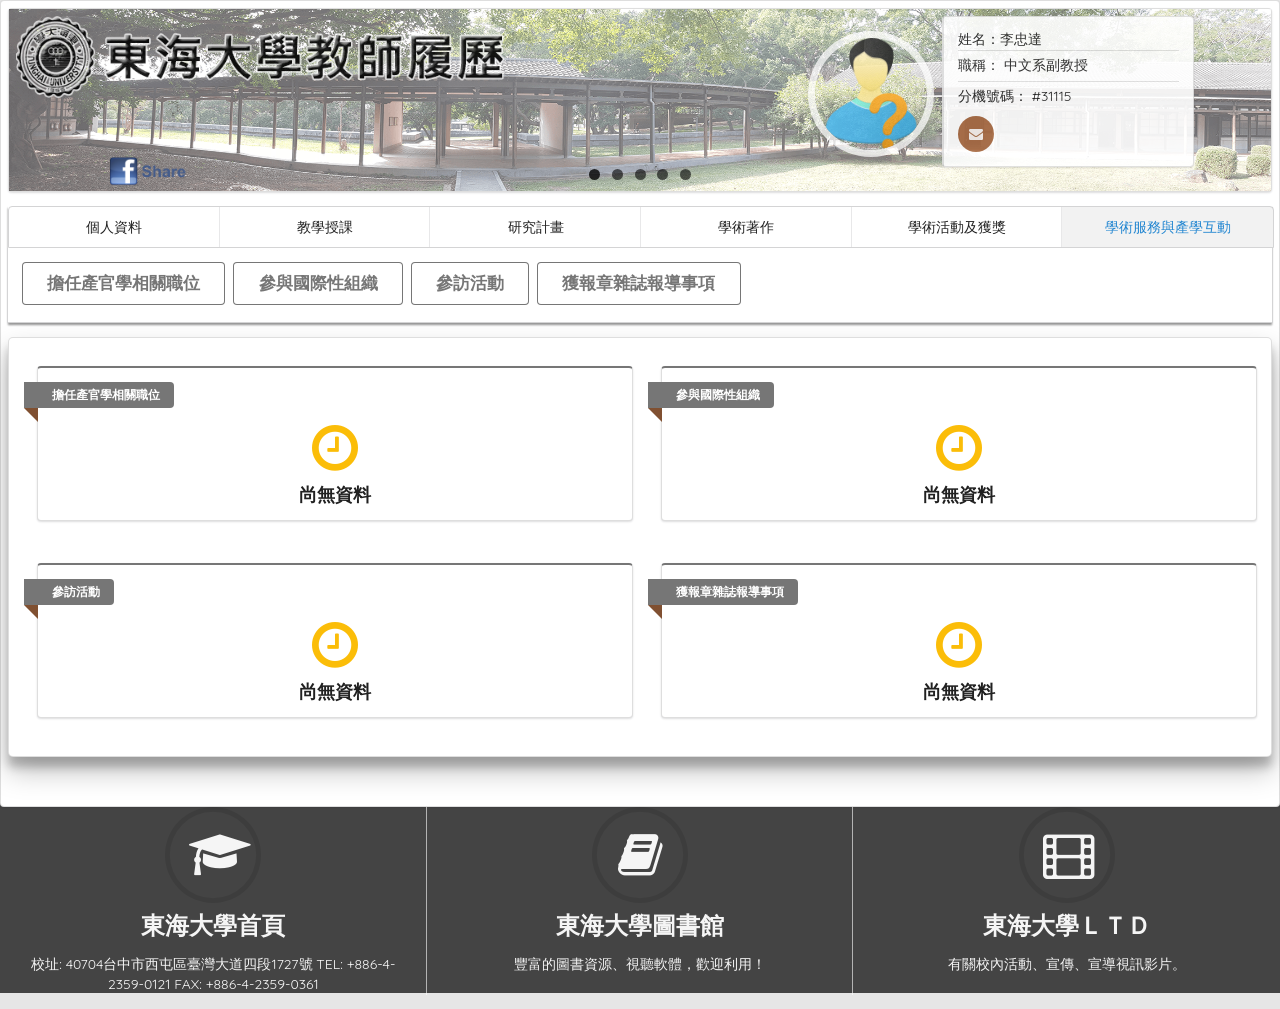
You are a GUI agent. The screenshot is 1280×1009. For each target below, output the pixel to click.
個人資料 (114, 226)
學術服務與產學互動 (1168, 226)
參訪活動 (470, 282)
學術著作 (746, 226)
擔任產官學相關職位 (123, 282)
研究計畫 (536, 226)
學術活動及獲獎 (957, 226)
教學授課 (325, 226)
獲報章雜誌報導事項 (638, 282)
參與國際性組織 (318, 282)
